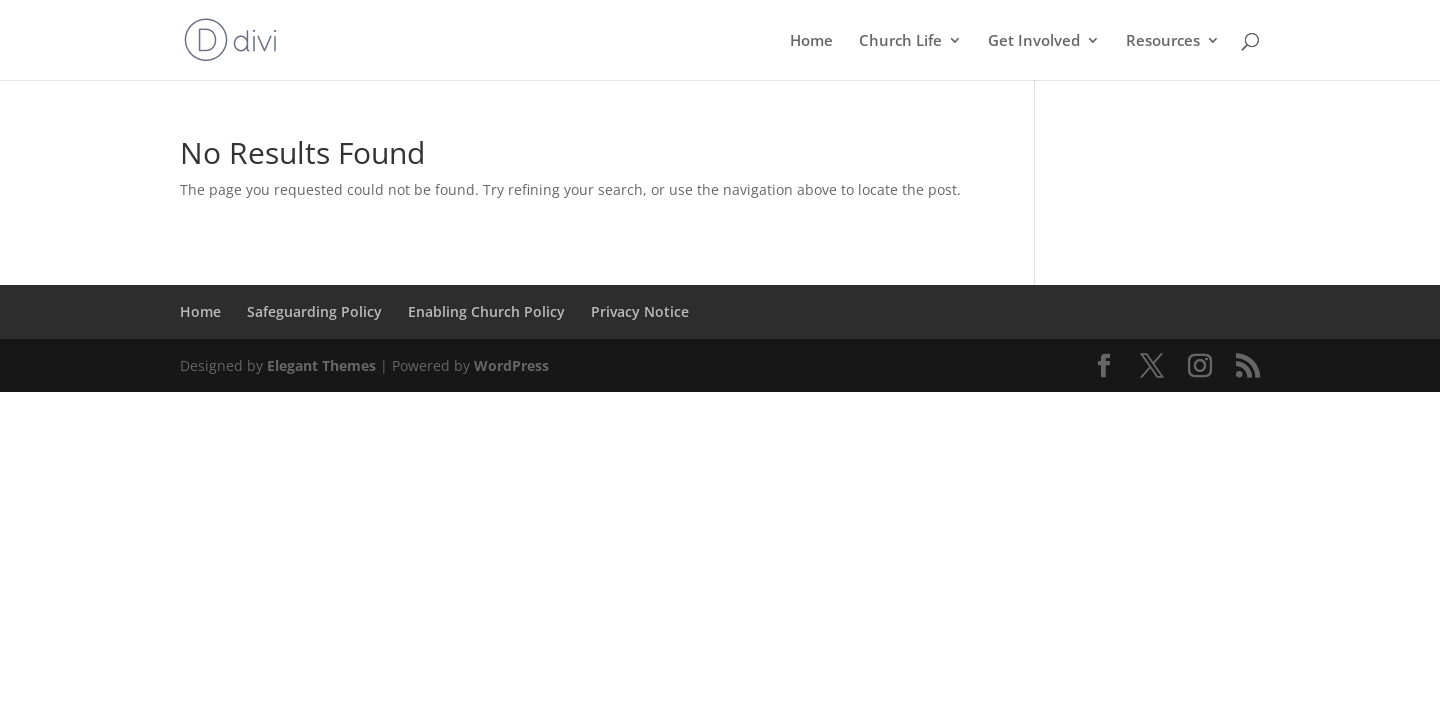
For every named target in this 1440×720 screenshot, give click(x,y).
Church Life (900, 41)
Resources (1163, 41)
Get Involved (1034, 41)
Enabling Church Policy (486, 311)
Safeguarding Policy (314, 311)
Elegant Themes (321, 365)
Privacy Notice (640, 311)
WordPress (511, 365)
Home (811, 41)
